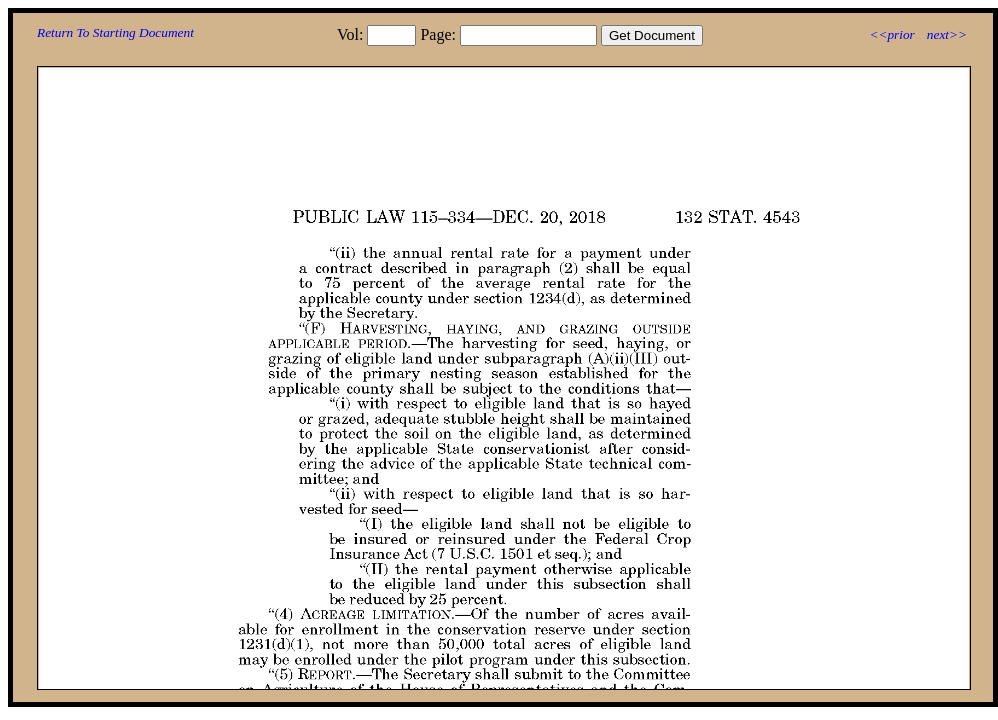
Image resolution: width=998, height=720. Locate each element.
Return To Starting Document (115, 32)
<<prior (891, 34)
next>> (947, 34)
